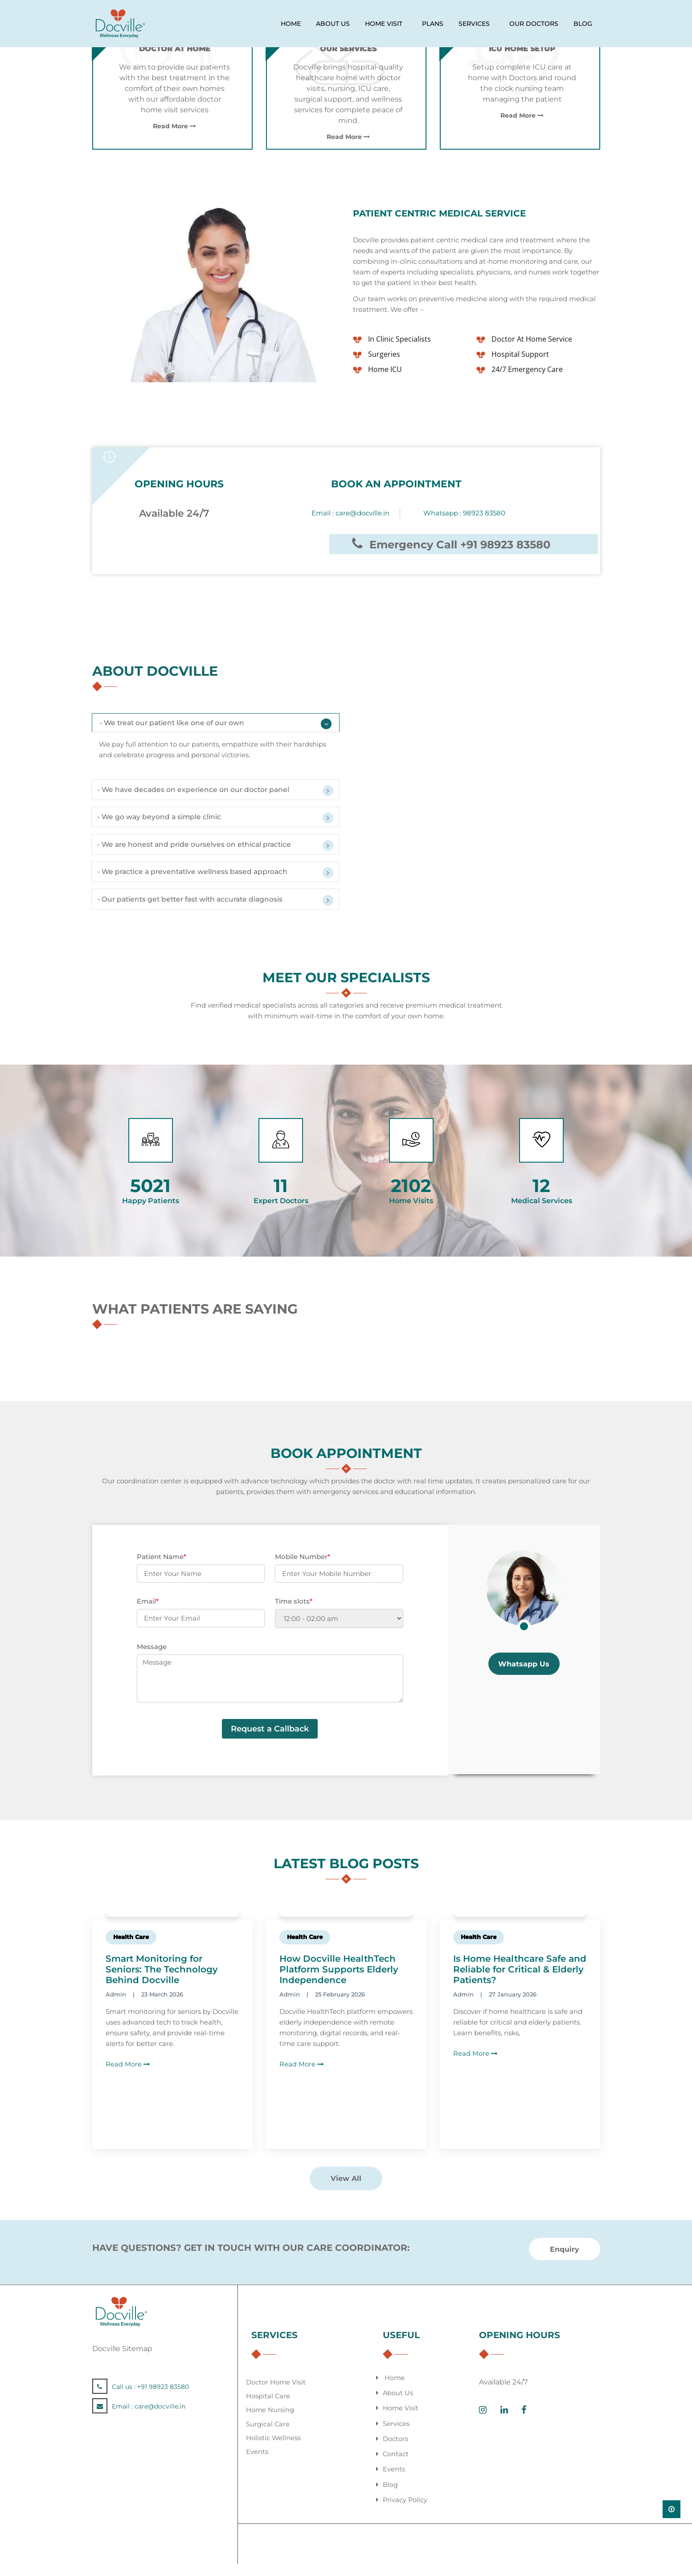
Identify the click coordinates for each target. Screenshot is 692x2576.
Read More (174, 126)
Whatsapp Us (523, 1677)
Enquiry (564, 2262)
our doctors (533, 24)
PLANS (432, 24)
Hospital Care (268, 2409)
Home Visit (401, 2421)
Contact (396, 2466)
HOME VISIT (383, 24)
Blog (582, 24)
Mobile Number (302, 1569)
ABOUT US (333, 24)
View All (346, 2191)
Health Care (131, 1950)
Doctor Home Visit (276, 2395)
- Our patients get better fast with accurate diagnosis (197, 912)
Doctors (395, 2451)
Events (257, 2464)
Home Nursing (270, 2422)
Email (148, 1614)
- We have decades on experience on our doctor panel (198, 794)
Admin (116, 2007)
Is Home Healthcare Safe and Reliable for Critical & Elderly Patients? (519, 1982)
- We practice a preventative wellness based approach (199, 882)
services (474, 24)
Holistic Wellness (273, 2450)
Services (396, 2436)
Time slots (293, 1614)
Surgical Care (268, 2436)
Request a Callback (270, 1742)
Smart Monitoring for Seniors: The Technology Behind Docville (162, 1982)
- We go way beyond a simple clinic (163, 824)
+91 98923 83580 (163, 2400)
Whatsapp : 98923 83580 (464, 513)
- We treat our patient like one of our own (176, 724)
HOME (291, 24)
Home (395, 2390)
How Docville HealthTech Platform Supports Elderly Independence (338, 1982)
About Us (398, 2405)
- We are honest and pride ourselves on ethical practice (200, 853)
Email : (350, 513)
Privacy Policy (405, 2511)
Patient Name (161, 1569)
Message (152, 1659)
